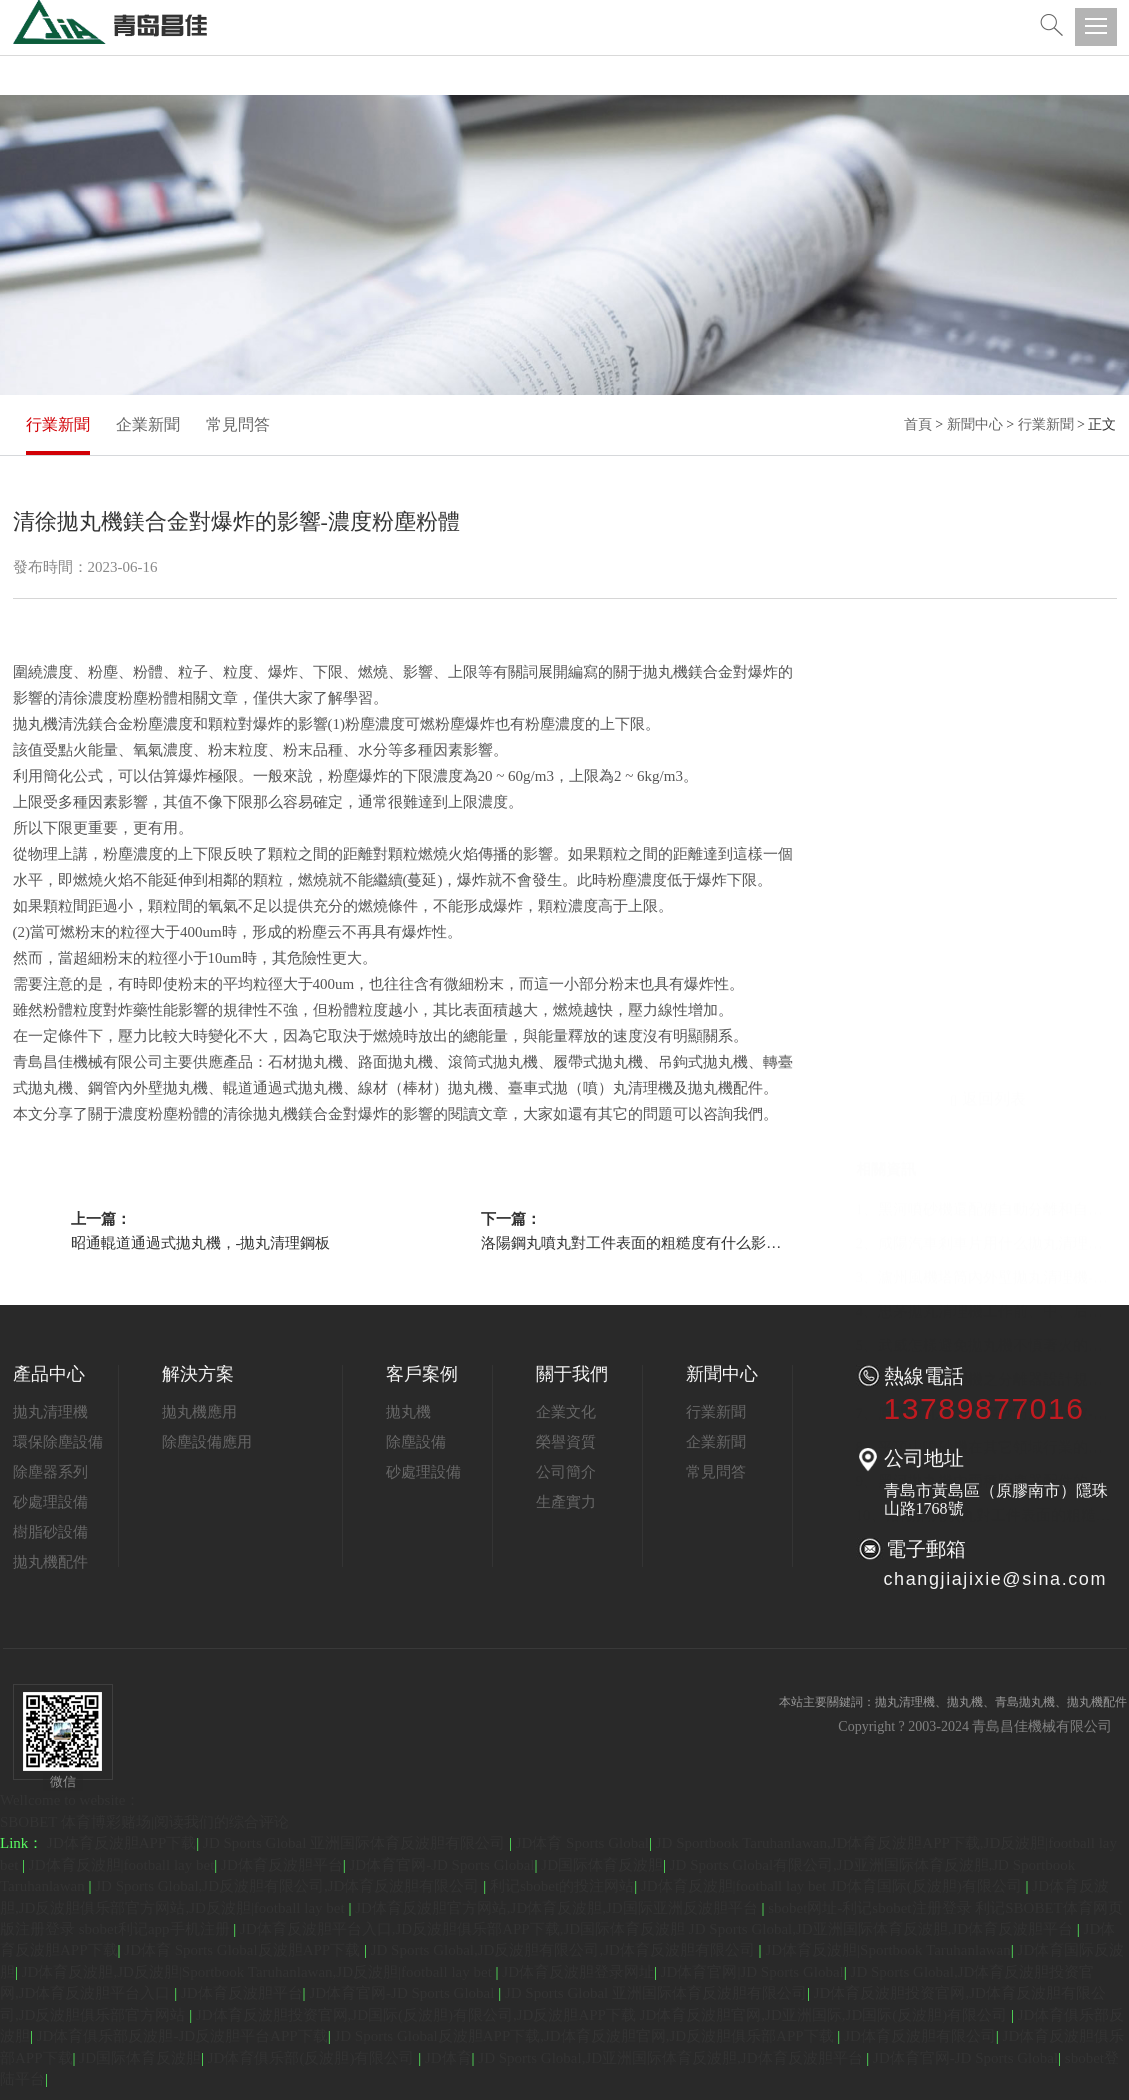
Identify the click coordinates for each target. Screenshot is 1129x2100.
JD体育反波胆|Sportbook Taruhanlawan (887, 1950)
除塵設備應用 (207, 1442)
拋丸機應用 (199, 1412)
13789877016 (984, 1408)
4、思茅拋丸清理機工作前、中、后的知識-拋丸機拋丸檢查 (986, 857)
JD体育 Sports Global (582, 1843)
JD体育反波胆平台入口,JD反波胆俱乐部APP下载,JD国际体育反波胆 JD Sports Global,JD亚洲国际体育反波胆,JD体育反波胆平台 (658, 1929)
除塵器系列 (50, 1472)
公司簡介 (566, 1472)
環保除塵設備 (58, 1442)
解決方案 (198, 1374)
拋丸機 (408, 1412)
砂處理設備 (50, 1502)
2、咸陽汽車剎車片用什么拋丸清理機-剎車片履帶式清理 (986, 789)
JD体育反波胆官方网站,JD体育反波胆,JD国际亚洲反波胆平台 (558, 1908)
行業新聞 (58, 424)
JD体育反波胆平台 (282, 1865)
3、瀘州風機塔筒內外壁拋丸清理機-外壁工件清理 (986, 823)
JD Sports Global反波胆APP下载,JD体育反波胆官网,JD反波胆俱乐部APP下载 (585, 2036)
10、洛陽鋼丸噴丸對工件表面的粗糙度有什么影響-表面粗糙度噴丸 (986, 1061)
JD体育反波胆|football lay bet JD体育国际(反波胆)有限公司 (833, 1886)
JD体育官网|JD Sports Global (752, 1972)
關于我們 (572, 1374)
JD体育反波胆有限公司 (920, 2036)
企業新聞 (148, 424)
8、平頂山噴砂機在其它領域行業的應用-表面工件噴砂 (986, 993)
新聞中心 (975, 424)
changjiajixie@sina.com (996, 1579)
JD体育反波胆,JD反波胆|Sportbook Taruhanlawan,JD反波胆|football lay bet (259, 1972)
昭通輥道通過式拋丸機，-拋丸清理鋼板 (201, 1243)
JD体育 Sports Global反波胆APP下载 (244, 1950)
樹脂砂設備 (50, 1532)
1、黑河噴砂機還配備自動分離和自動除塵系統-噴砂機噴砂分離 (986, 755)
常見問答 (238, 424)
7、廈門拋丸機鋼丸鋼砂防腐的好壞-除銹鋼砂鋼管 (986, 959)
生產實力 (566, 1502)
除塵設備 (416, 1442)
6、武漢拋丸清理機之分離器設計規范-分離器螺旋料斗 (986, 925)
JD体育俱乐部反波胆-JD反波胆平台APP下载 (182, 2036)
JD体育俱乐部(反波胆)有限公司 (313, 2058)
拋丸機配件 (50, 1562)
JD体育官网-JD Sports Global (442, 1865)
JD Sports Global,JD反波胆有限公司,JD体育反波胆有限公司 (289, 1886)
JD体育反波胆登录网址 (578, 1972)
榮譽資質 (566, 1442)
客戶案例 (422, 1374)
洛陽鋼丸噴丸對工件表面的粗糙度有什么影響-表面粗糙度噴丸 (631, 1243)
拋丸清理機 (50, 1412)
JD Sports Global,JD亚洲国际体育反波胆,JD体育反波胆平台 (672, 2058)
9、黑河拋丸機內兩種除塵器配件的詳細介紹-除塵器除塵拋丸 (986, 1027)
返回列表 (988, 647)
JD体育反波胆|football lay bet (121, 1865)
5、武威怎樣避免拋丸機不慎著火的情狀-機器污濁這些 (986, 891)
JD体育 (448, 2058)
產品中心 (49, 1374)
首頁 (918, 424)
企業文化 (566, 1412)
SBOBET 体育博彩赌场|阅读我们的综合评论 (144, 1822)
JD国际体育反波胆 (602, 1865)
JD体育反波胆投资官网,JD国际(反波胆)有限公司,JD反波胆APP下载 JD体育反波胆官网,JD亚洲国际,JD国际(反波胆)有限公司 (603, 2015)
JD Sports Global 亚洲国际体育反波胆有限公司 (356, 1843)
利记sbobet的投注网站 (562, 1886)
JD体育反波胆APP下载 (121, 1843)
